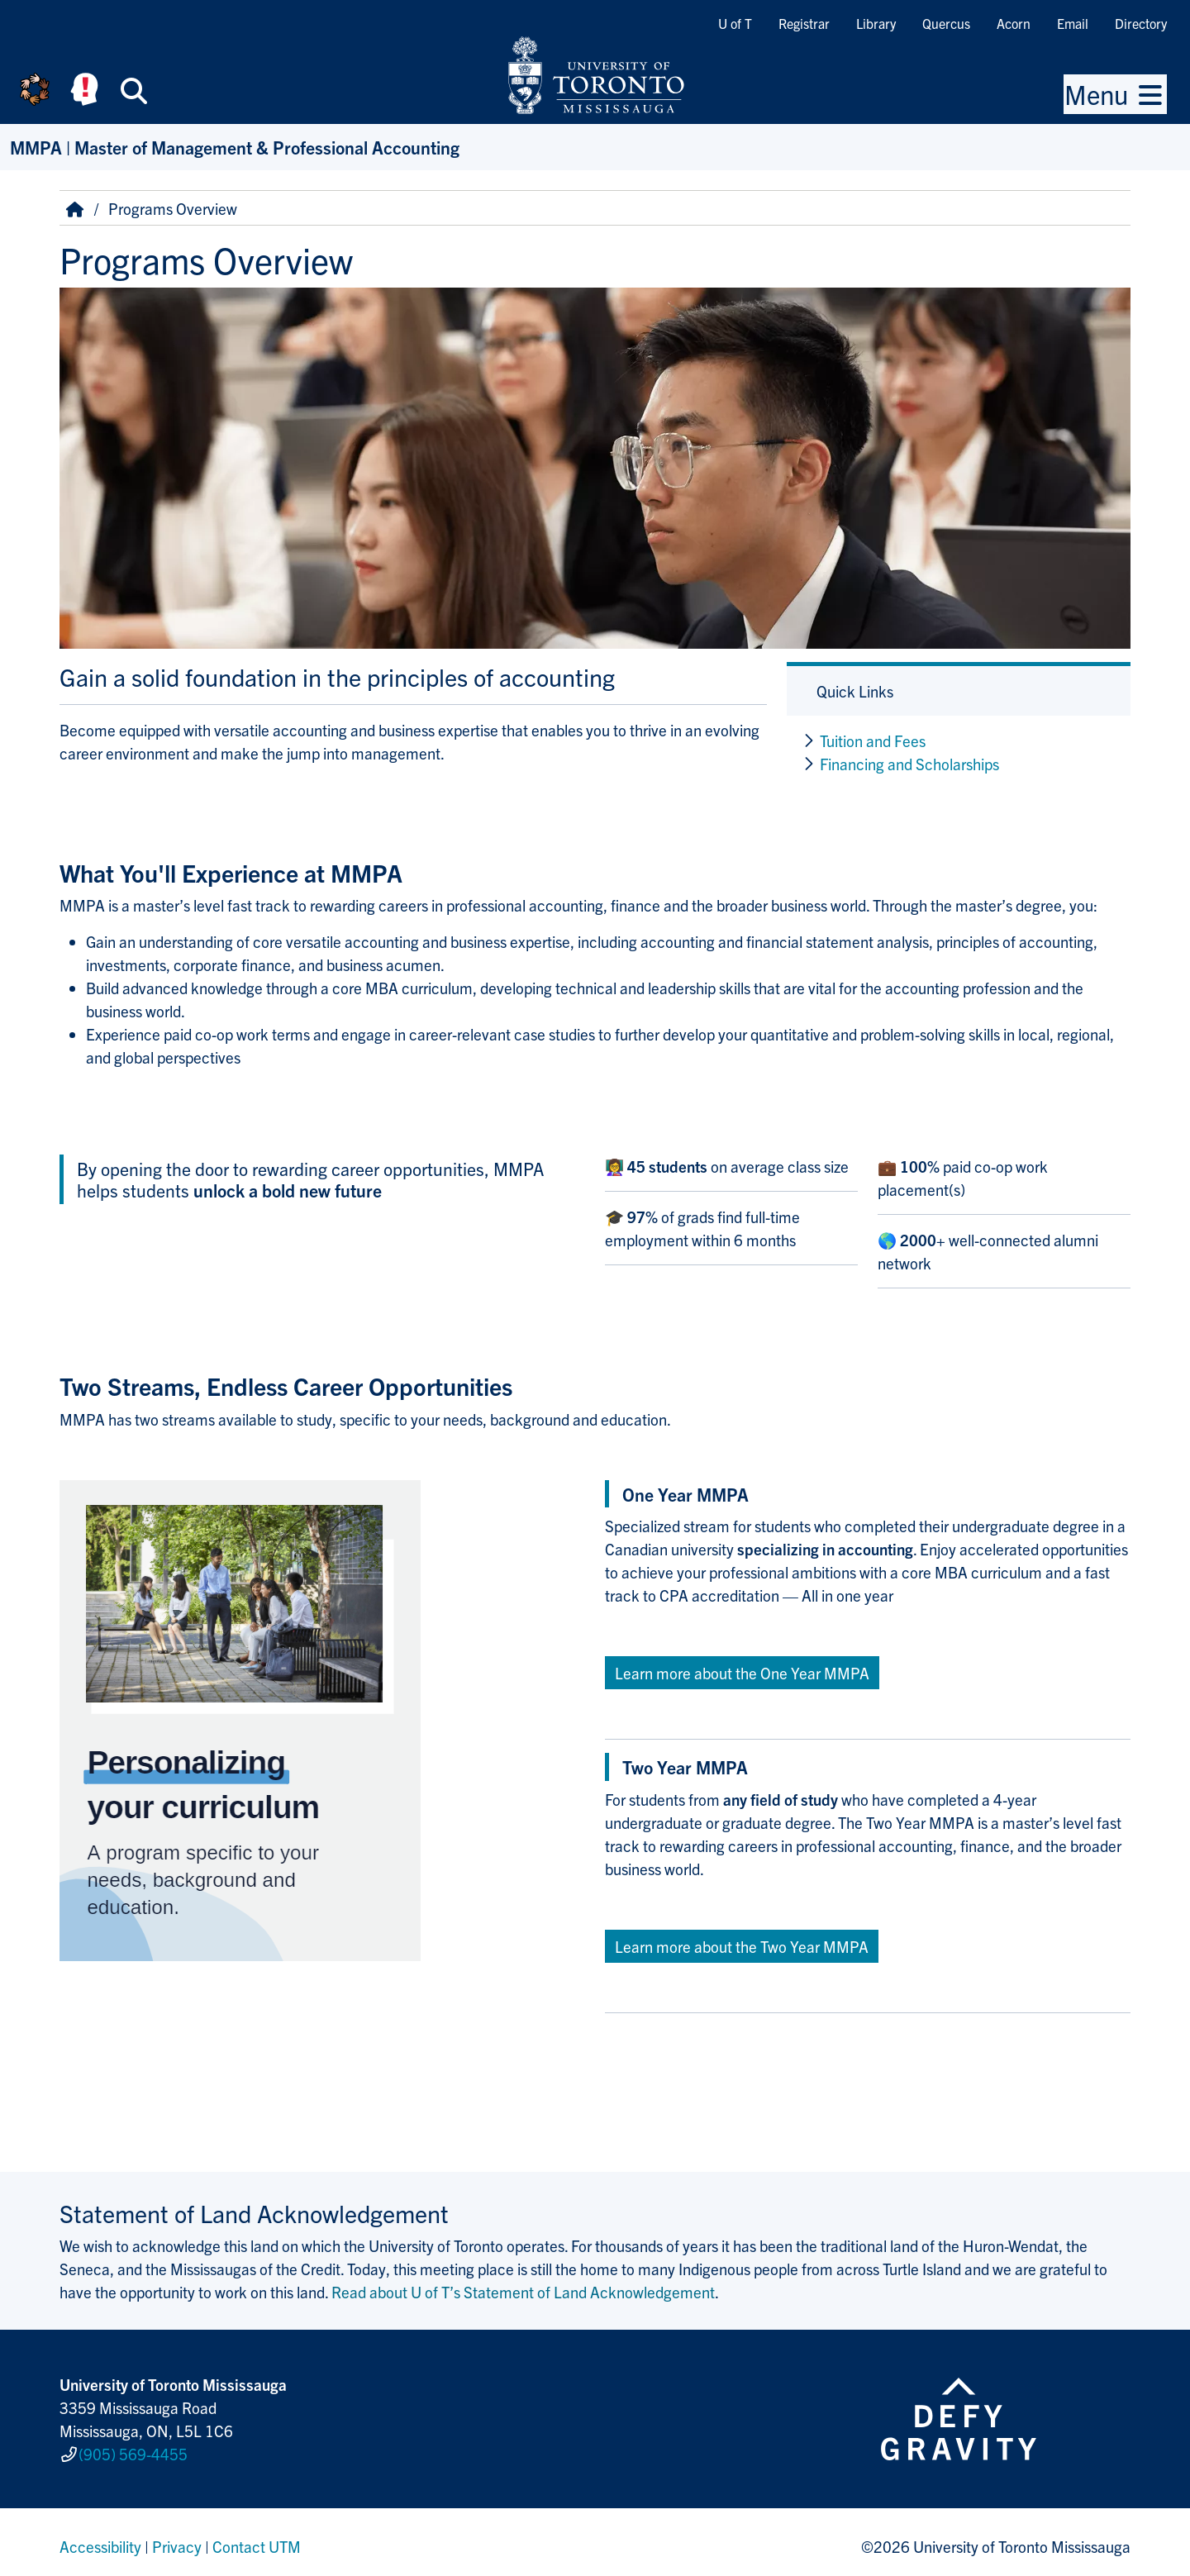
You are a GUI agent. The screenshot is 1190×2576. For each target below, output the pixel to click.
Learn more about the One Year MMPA (742, 1673)
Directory (1141, 23)
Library (876, 23)
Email (1072, 23)
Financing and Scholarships (909, 764)
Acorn (1014, 23)
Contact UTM (256, 2538)
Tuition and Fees (873, 740)
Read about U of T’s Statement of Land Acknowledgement (523, 2292)
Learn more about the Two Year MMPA (742, 1946)
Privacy (177, 2538)
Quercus (946, 23)
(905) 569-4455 (133, 2449)
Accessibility (100, 2538)
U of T (735, 23)
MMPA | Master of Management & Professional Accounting (234, 147)
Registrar (804, 23)
